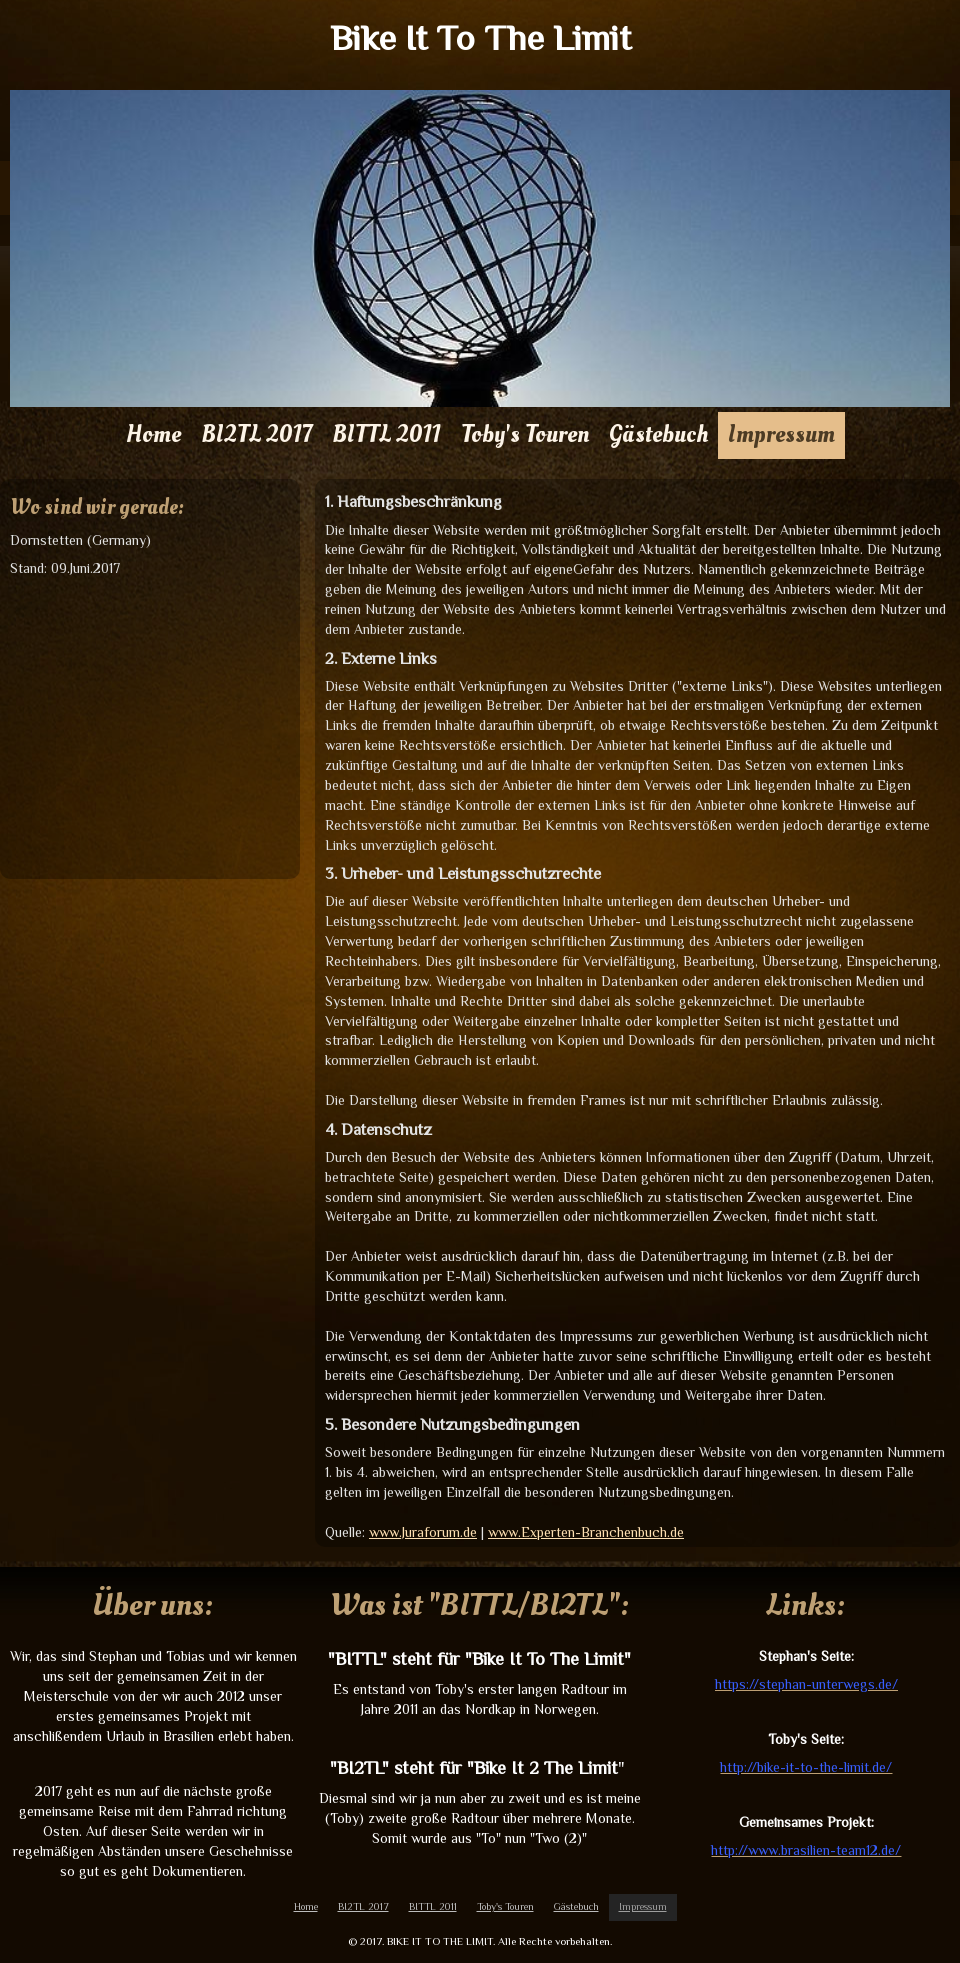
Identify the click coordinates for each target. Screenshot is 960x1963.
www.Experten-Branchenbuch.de (586, 1532)
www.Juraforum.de (423, 1532)
